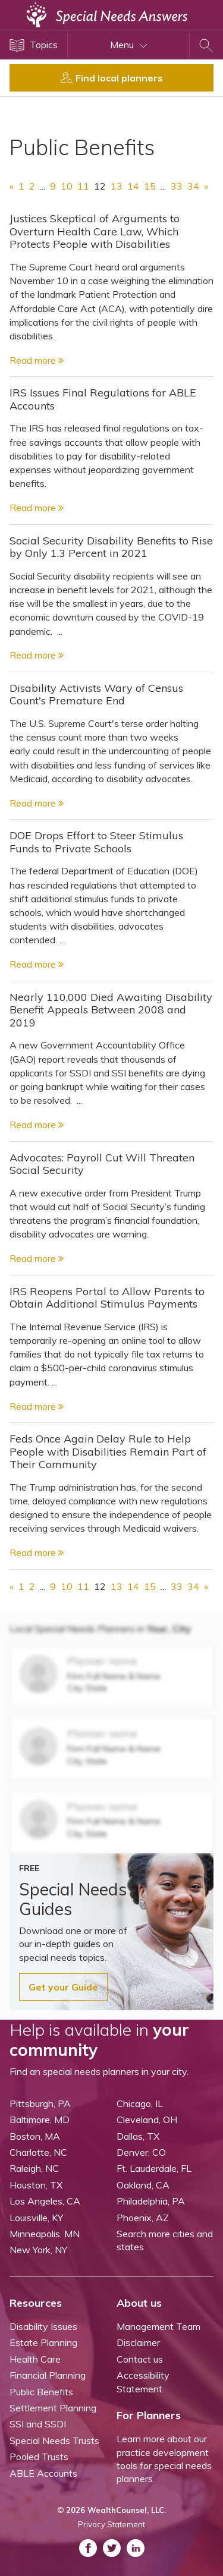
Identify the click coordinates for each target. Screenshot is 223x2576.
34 (193, 186)
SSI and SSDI (38, 2424)
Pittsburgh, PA (40, 2103)
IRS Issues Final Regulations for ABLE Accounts (103, 399)
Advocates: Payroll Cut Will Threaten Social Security (102, 1164)
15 (150, 186)
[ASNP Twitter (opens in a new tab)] (112, 2548)
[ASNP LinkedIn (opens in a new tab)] (136, 2548)
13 (117, 186)
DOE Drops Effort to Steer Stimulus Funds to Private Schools (96, 842)
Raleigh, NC (34, 2168)
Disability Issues (43, 2326)
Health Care (35, 2359)
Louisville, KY (36, 2218)
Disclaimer (138, 2342)
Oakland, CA (143, 2185)
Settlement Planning (53, 2408)
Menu (128, 45)
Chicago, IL (140, 2103)
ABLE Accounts (43, 2473)
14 (133, 186)
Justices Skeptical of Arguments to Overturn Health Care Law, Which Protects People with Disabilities (95, 231)
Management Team (158, 2326)
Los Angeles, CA (45, 2201)
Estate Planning (43, 2342)
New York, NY (38, 2250)
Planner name (102, 1661)
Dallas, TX (138, 2136)
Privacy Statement (111, 2524)
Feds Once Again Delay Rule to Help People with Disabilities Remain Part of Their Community (108, 1451)
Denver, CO (141, 2152)
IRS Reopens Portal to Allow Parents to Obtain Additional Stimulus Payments (107, 1297)
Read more (37, 360)
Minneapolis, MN (45, 2234)
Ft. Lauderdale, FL (154, 2168)
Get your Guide (63, 1987)
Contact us (140, 2359)
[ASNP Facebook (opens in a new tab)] (88, 2548)
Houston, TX (36, 2185)
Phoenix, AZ (143, 2218)
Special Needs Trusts (54, 2440)
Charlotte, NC (38, 2152)
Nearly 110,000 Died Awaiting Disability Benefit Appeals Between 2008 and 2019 (111, 1009)
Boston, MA (35, 2136)
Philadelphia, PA (151, 2201)
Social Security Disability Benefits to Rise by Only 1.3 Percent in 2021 (111, 547)
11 (83, 186)
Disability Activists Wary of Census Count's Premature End (96, 694)
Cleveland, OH (147, 2119)
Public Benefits (41, 2392)
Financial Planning (48, 2375)
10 (67, 186)
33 (177, 186)
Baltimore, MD (40, 2119)
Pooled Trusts (39, 2456)
